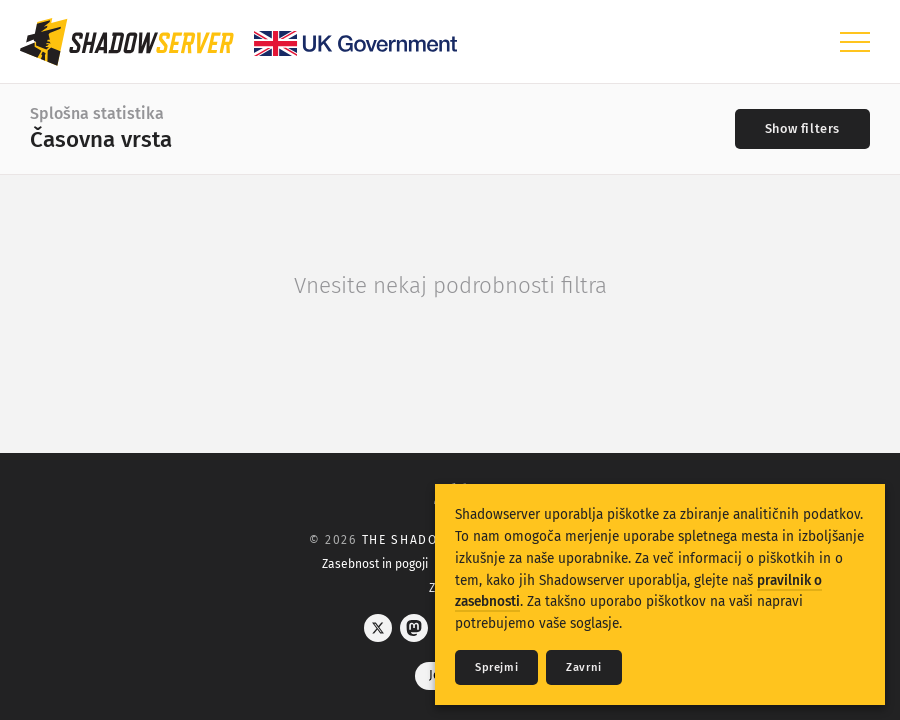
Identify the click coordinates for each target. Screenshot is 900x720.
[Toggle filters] (802, 129)
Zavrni (584, 667)
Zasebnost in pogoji (375, 564)
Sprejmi (496, 667)
